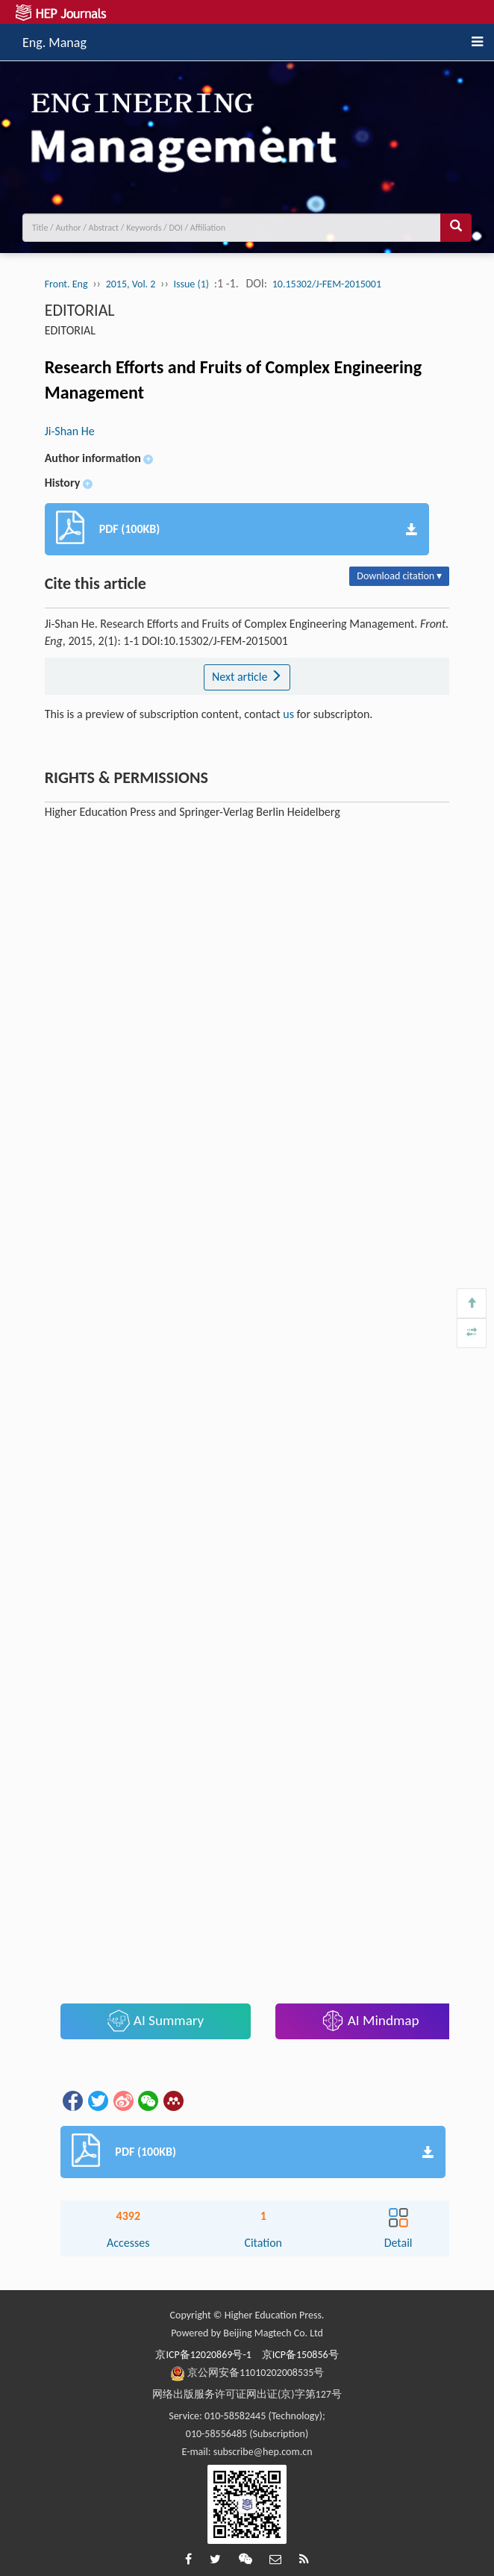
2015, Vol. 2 (131, 284)
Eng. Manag (54, 40)
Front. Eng (66, 284)
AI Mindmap (370, 2020)
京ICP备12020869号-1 (203, 2354)
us (288, 714)
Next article (247, 677)
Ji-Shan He (70, 431)
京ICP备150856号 (300, 2354)
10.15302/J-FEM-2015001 (326, 284)
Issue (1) (192, 284)
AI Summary (155, 2020)
